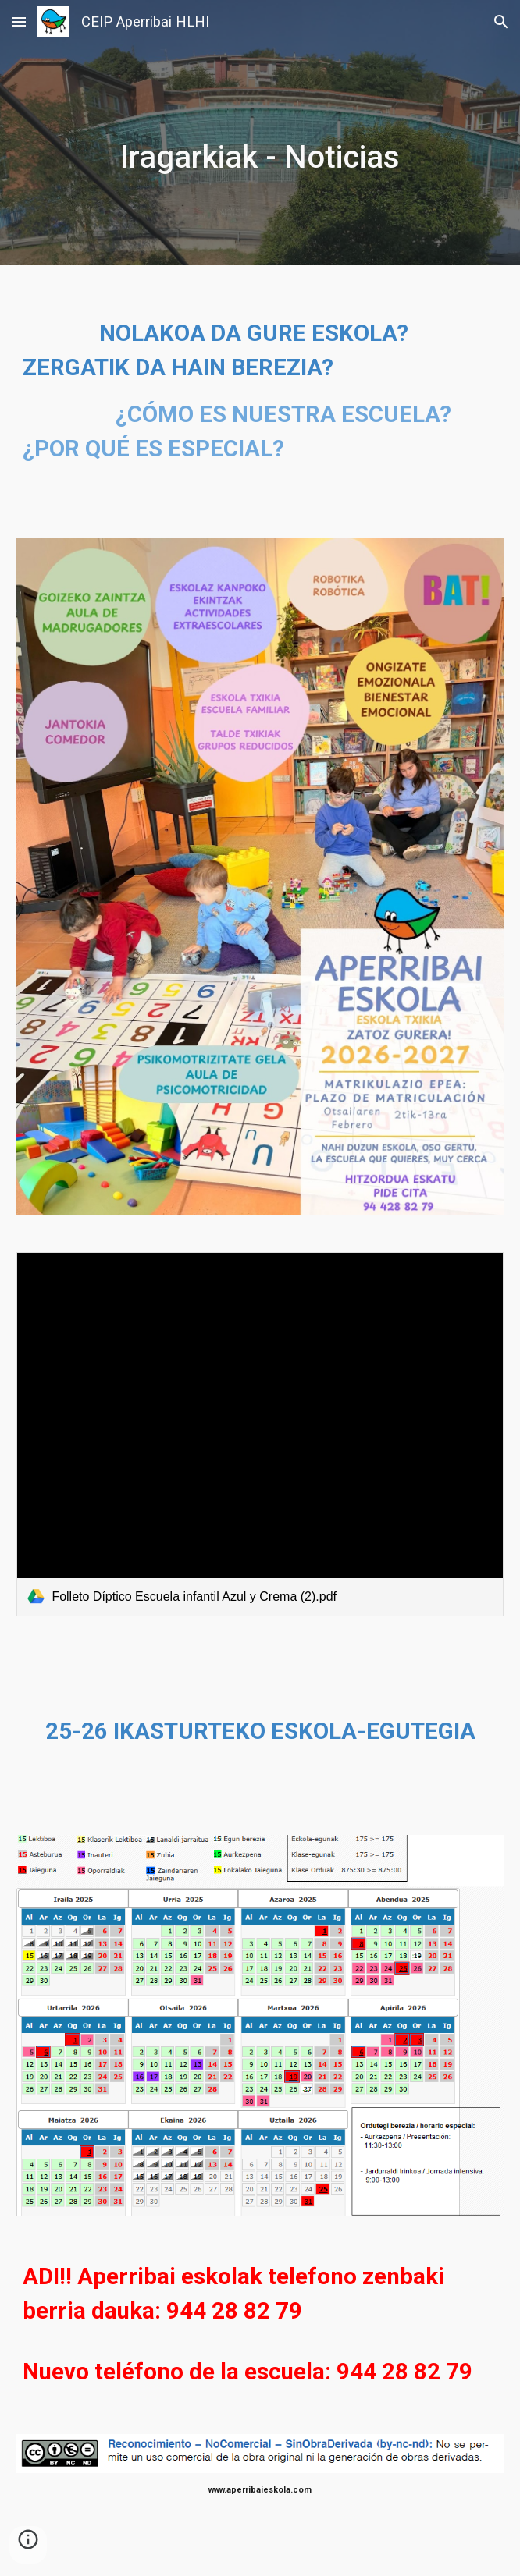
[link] (259, 1434)
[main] (259, 133)
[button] (18, 21)
